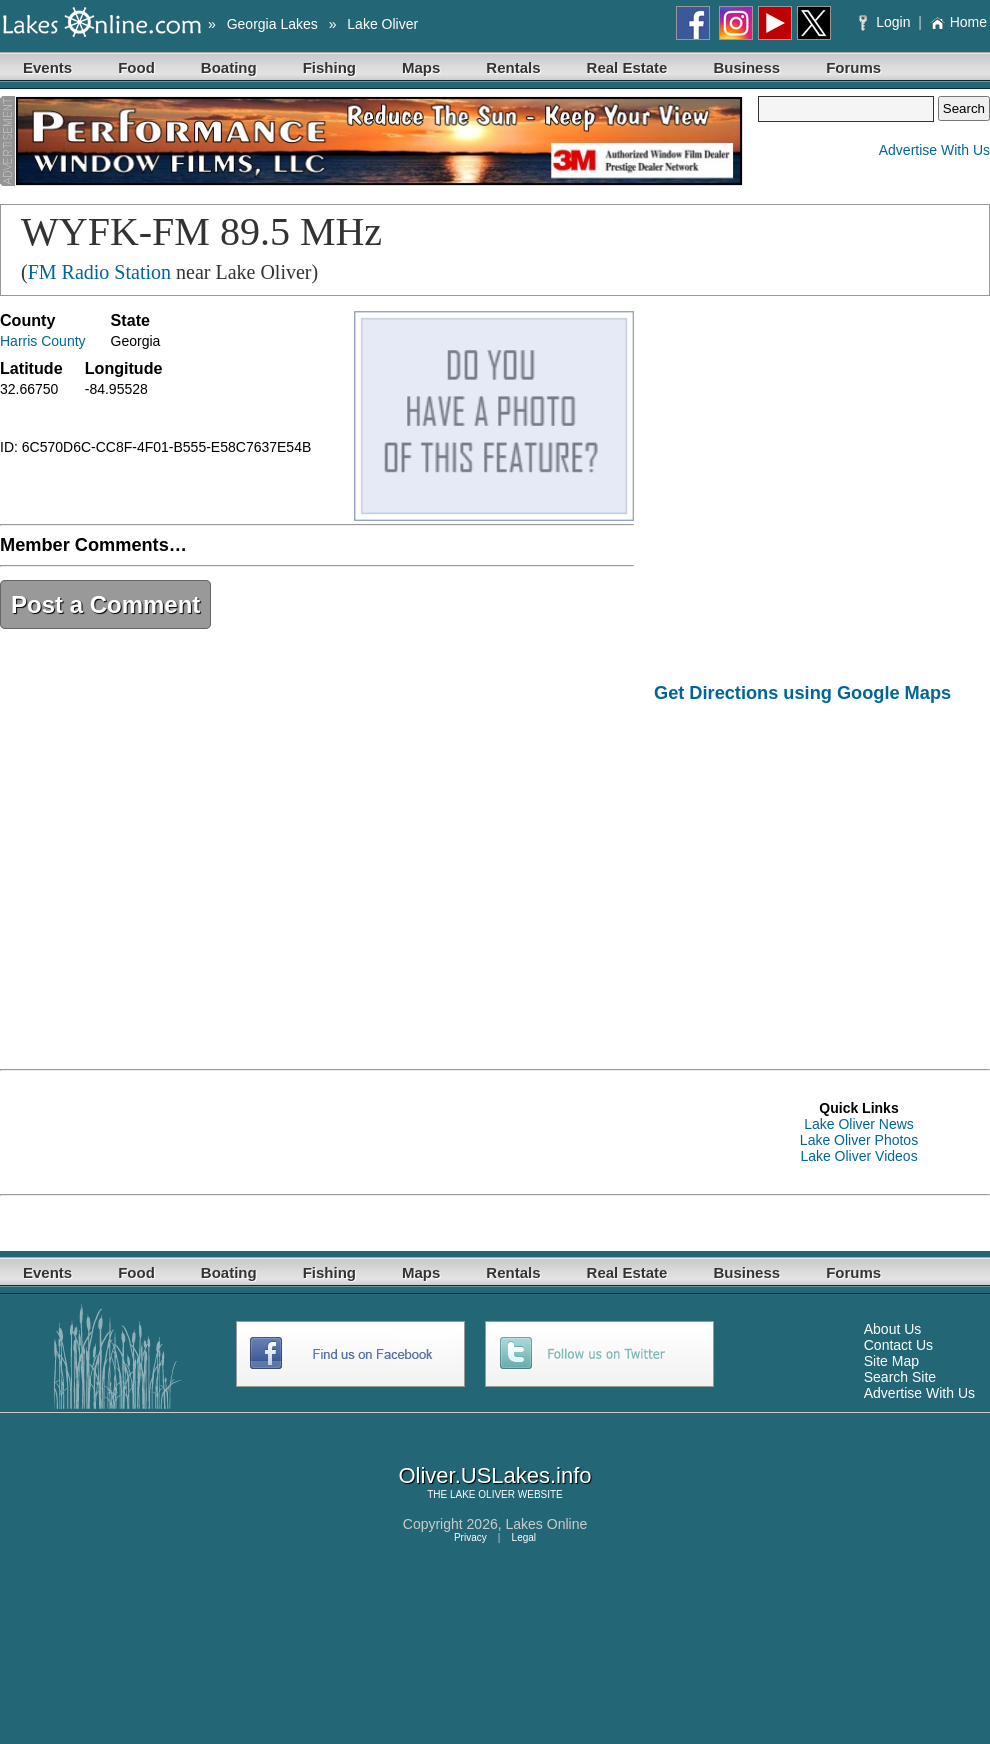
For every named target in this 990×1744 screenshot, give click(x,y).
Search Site (900, 1377)
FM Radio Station (99, 272)
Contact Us (898, 1345)
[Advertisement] (822, 872)
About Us (893, 1329)
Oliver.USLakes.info (494, 1475)
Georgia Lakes (272, 24)
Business (746, 67)
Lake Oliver (382, 24)
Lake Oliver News (859, 1124)
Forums (853, 67)
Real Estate (627, 67)
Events (47, 67)
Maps (421, 67)
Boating (229, 67)
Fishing (329, 67)
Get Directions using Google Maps (802, 693)
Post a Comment (105, 604)
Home (958, 22)
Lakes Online (547, 1524)
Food (136, 67)
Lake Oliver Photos (859, 1140)
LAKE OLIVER (482, 1494)
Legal (524, 1537)
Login (886, 22)
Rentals (513, 67)
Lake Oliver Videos (858, 1156)
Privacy (470, 1537)
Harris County (43, 341)
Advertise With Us (934, 150)
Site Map (891, 1361)
